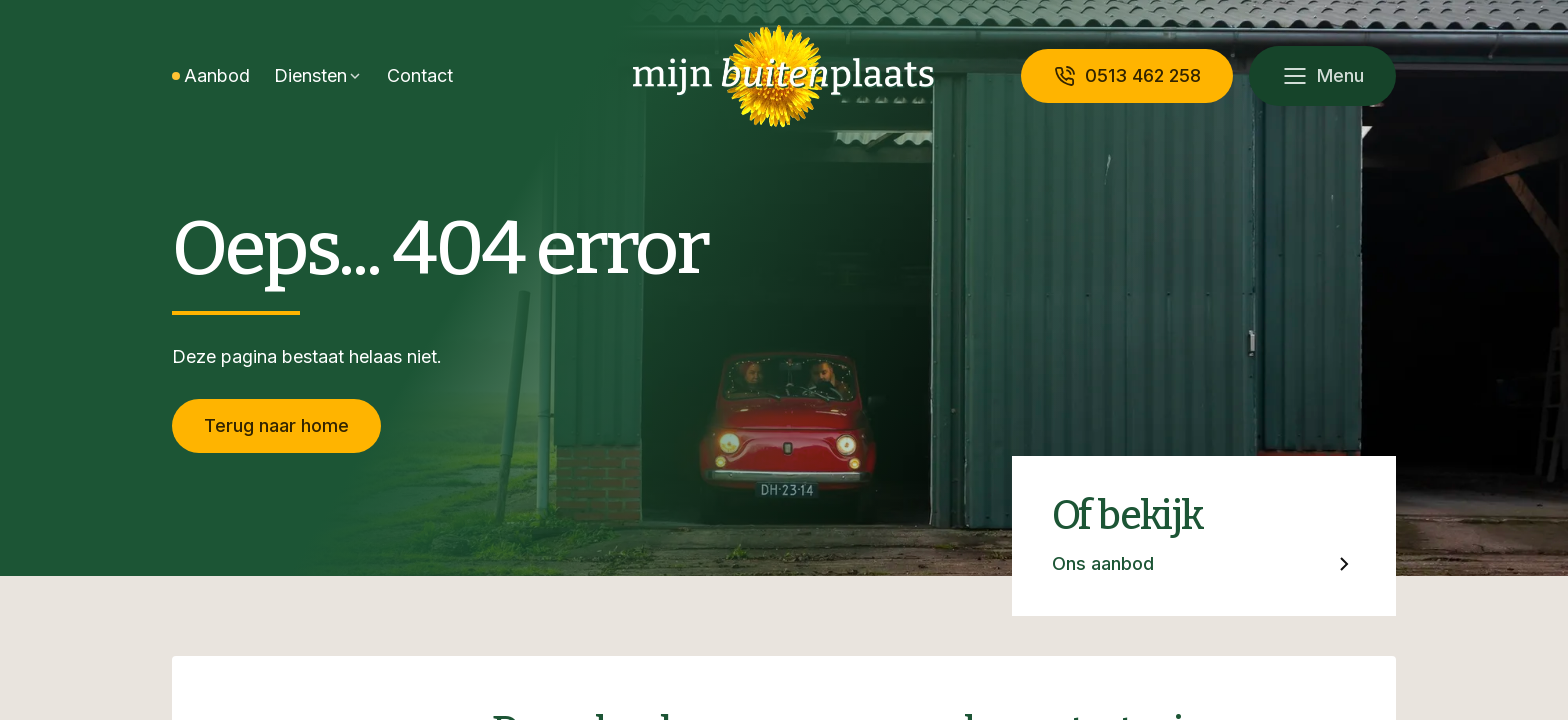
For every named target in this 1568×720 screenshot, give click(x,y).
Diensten (310, 75)
